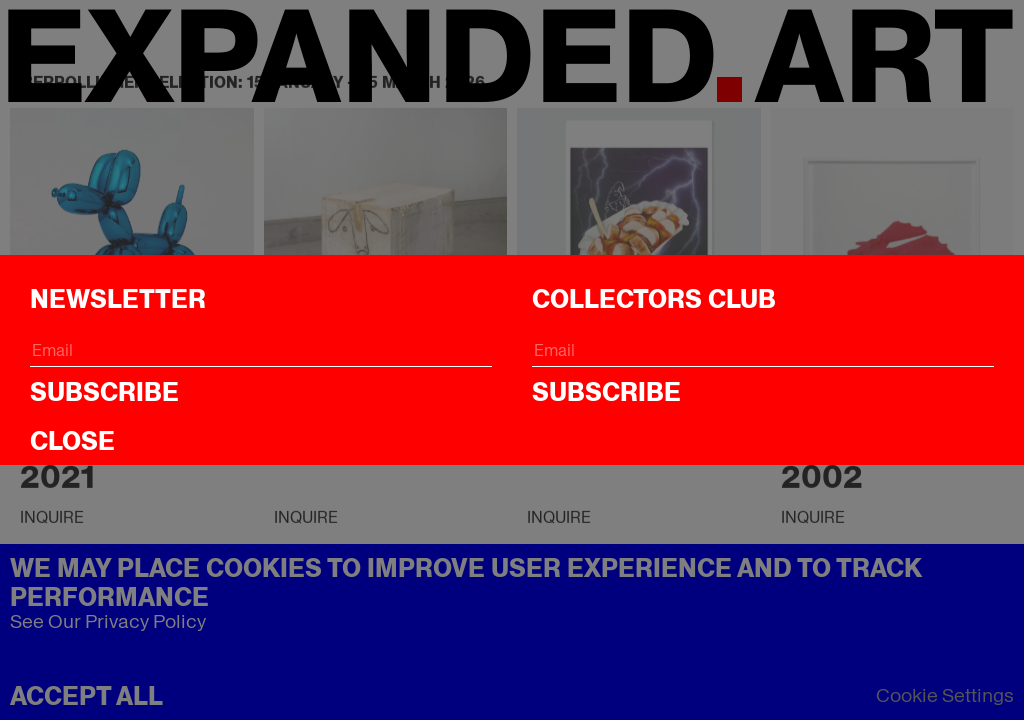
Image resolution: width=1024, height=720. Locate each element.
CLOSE (72, 441)
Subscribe (104, 392)
